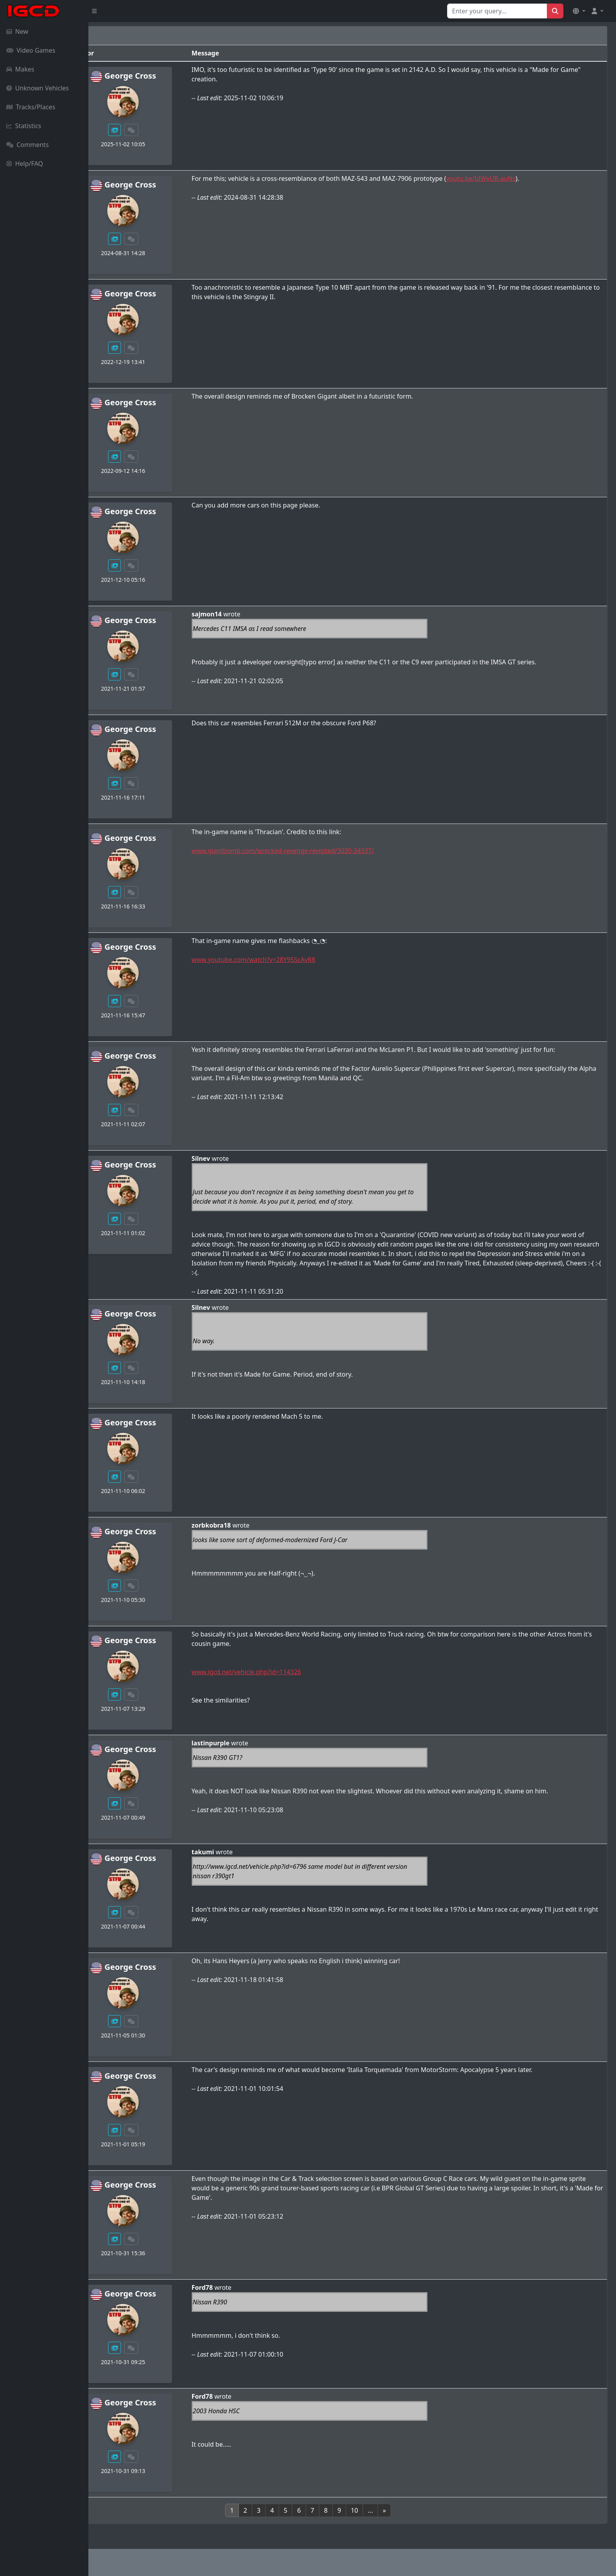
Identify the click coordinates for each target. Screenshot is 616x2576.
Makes (20, 69)
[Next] (428, 2510)
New (17, 31)
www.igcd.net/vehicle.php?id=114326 (309, 1672)
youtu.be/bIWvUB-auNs (543, 178)
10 (398, 2510)
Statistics (23, 125)
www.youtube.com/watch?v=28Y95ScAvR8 (316, 959)
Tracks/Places (30, 107)
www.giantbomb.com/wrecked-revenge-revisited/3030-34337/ (345, 850)
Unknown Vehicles (37, 88)
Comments (27, 144)
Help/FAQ (24, 163)
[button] (579, 11)
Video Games (30, 50)
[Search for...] (497, 11)
